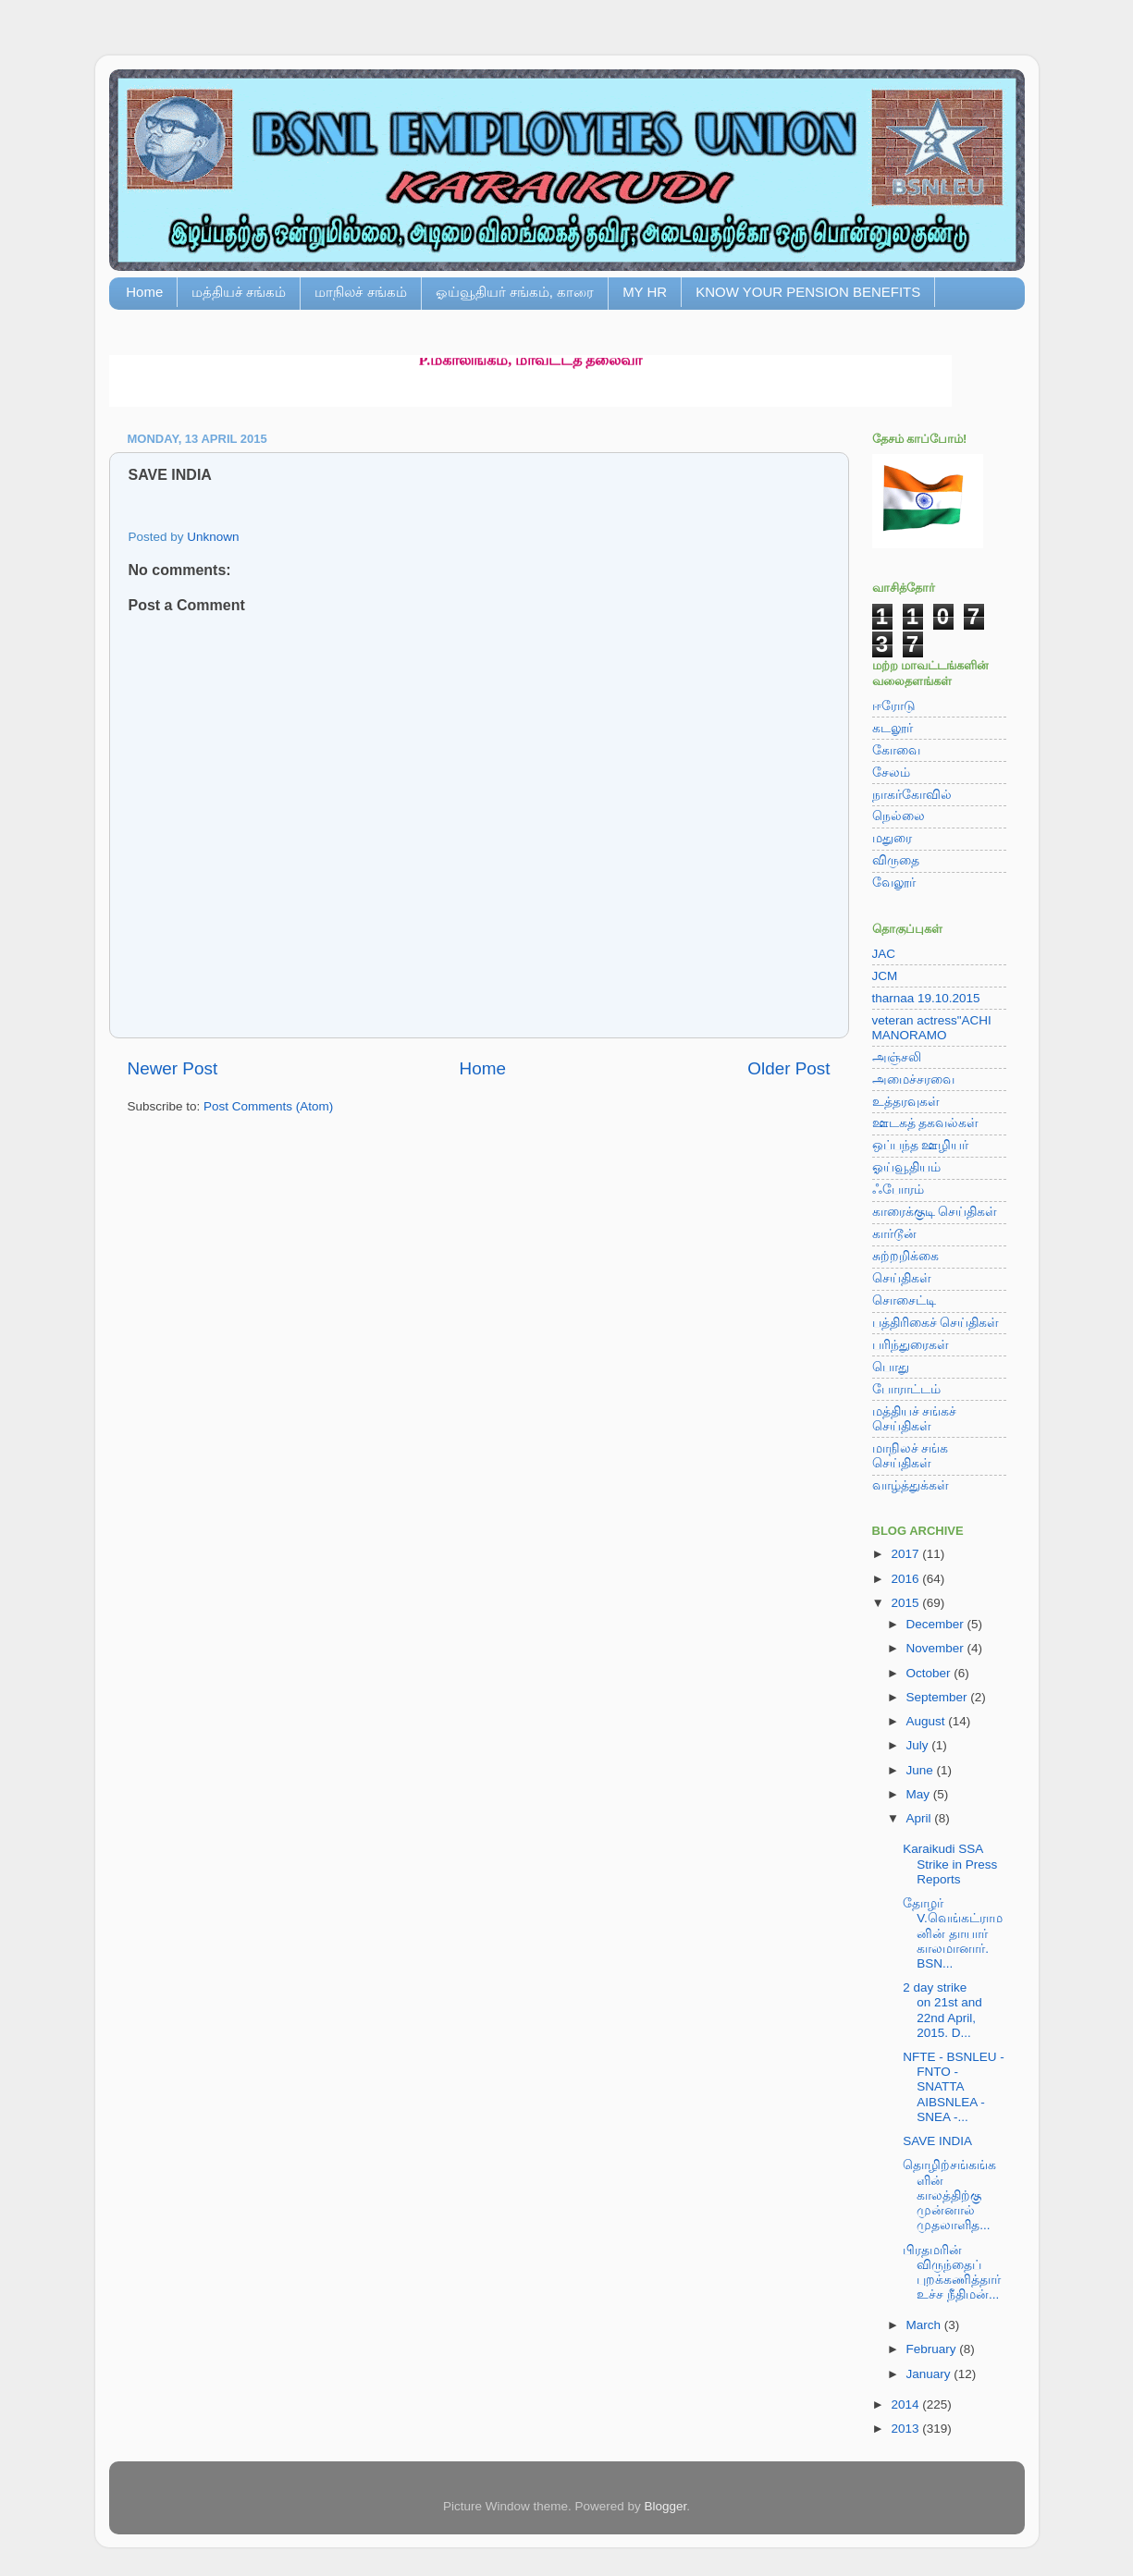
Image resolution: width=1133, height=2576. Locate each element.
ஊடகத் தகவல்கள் (925, 1123)
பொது (890, 1367)
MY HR (644, 292)
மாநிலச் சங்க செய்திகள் (910, 1455)
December (936, 1624)
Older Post (788, 1068)
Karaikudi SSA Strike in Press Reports (950, 1863)
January (930, 2374)
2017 (906, 1554)
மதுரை (892, 838)
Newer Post (173, 1068)
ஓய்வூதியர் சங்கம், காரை (515, 292)
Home (144, 292)
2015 (906, 1603)
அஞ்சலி (896, 1057)
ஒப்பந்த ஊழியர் (920, 1145)
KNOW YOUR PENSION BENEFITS (808, 292)
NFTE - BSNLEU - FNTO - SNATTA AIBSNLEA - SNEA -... (953, 2087)
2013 (906, 2428)
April (920, 1818)
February (933, 2349)
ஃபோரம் (898, 1189)
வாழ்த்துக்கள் (910, 1485)
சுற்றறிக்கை (905, 1256)
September (938, 1697)
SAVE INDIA (937, 2141)
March (925, 2325)
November (936, 1648)
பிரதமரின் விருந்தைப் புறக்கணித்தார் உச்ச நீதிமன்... (952, 2272)
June (921, 1770)
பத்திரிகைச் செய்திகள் (936, 1323)
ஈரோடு (894, 706)
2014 (906, 2404)
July (919, 1745)
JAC (884, 954)
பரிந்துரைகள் (910, 1345)
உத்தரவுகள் (906, 1102)
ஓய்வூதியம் (906, 1167)
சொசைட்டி (904, 1300)
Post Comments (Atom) (268, 1106)
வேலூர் (894, 882)
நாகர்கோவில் (912, 795)
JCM (885, 976)
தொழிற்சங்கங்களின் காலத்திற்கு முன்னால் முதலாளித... (949, 2195)
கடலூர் (892, 728)
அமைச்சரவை (913, 1079)
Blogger (666, 2506)
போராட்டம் (906, 1389)
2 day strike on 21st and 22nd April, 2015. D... (942, 2010)
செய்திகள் (901, 1278)
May (919, 1794)
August (927, 1721)
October (930, 1673)
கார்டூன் (894, 1234)
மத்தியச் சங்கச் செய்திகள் (914, 1419)
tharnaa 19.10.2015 (926, 998)
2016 (906, 1579)
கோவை (896, 750)
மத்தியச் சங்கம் (238, 292)
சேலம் (891, 772)
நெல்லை (898, 816)
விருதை (895, 860)
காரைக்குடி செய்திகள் (935, 1212)
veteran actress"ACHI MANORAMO (931, 1027)
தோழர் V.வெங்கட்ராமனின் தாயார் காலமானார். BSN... (953, 1933)
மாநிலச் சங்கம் (360, 292)
